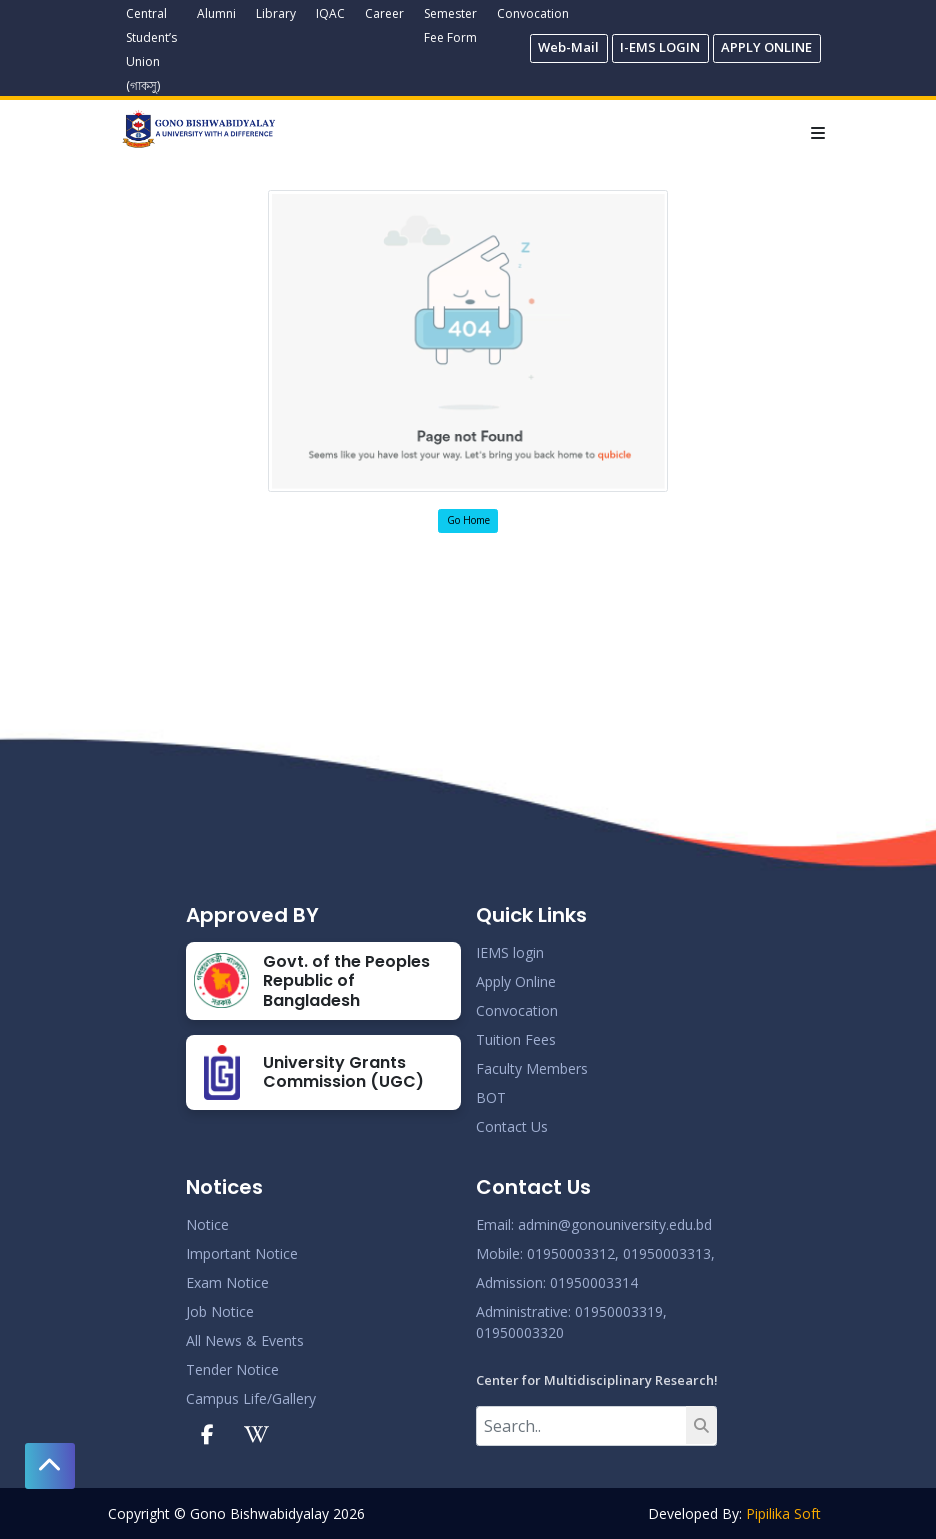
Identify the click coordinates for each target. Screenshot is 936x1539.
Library (276, 13)
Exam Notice (227, 1282)
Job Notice (220, 1311)
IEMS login (510, 952)
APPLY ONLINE (766, 47)
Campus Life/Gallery (251, 1398)
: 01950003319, (617, 1311)
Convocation (533, 13)
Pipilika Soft (783, 1513)
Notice (207, 1224)
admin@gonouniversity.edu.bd (615, 1224)
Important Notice (242, 1253)
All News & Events (245, 1340)
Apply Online (516, 981)
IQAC (330, 13)
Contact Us (512, 1126)
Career (384, 13)
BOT (491, 1097)
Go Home (468, 520)
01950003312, (573, 1253)
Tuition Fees (516, 1039)
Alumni (216, 13)
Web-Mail (568, 47)
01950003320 (520, 1332)
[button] (50, 1466)
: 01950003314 (590, 1282)
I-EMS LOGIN (660, 47)
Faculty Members (532, 1068)
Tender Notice (232, 1369)
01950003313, (669, 1253)
